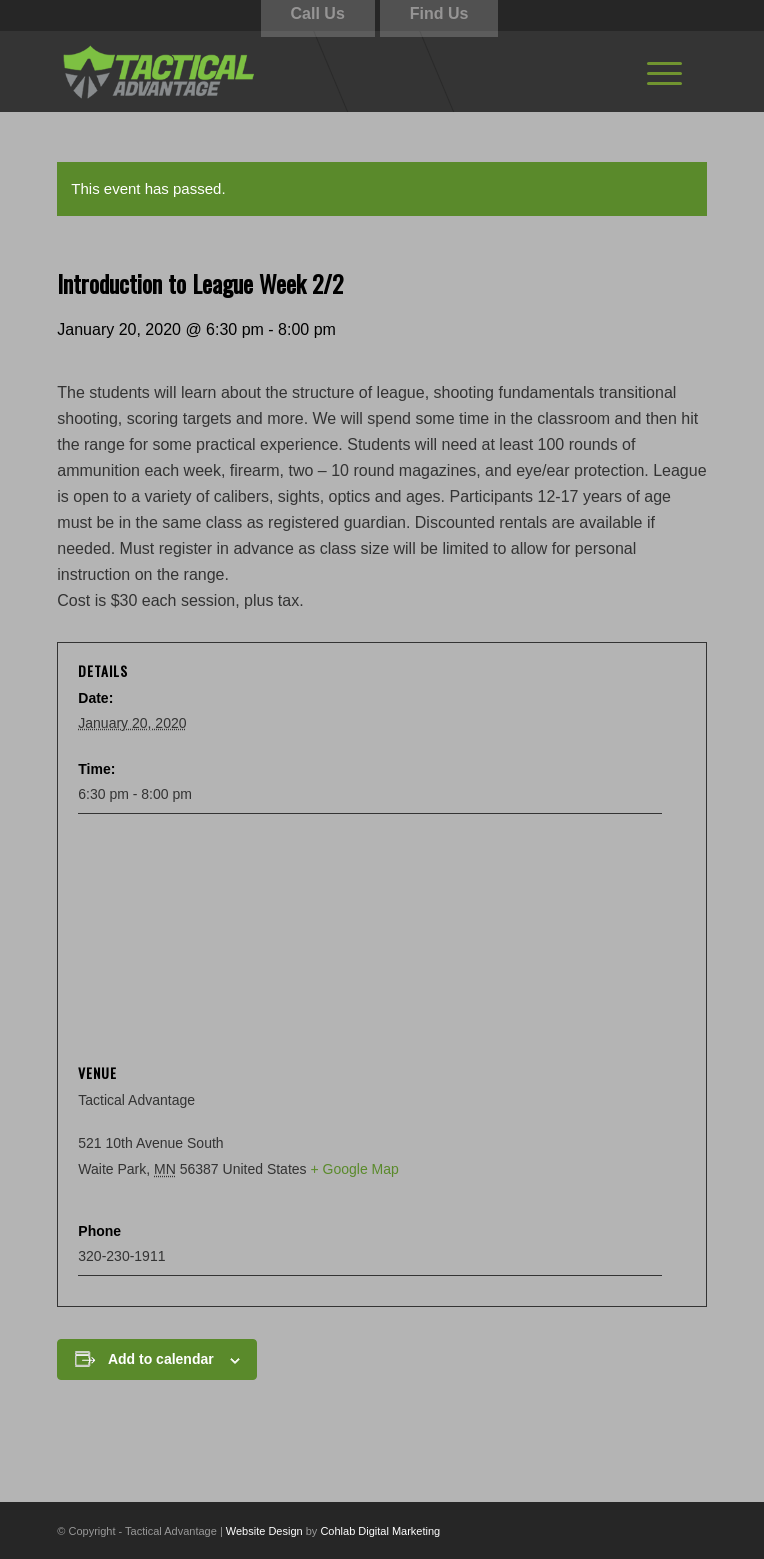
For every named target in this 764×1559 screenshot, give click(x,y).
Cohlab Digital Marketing (380, 1531)
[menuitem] (664, 71)
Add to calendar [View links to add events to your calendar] (161, 1359)
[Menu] (664, 71)
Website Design (264, 1531)
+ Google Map (354, 1169)
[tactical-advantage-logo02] (317, 71)
